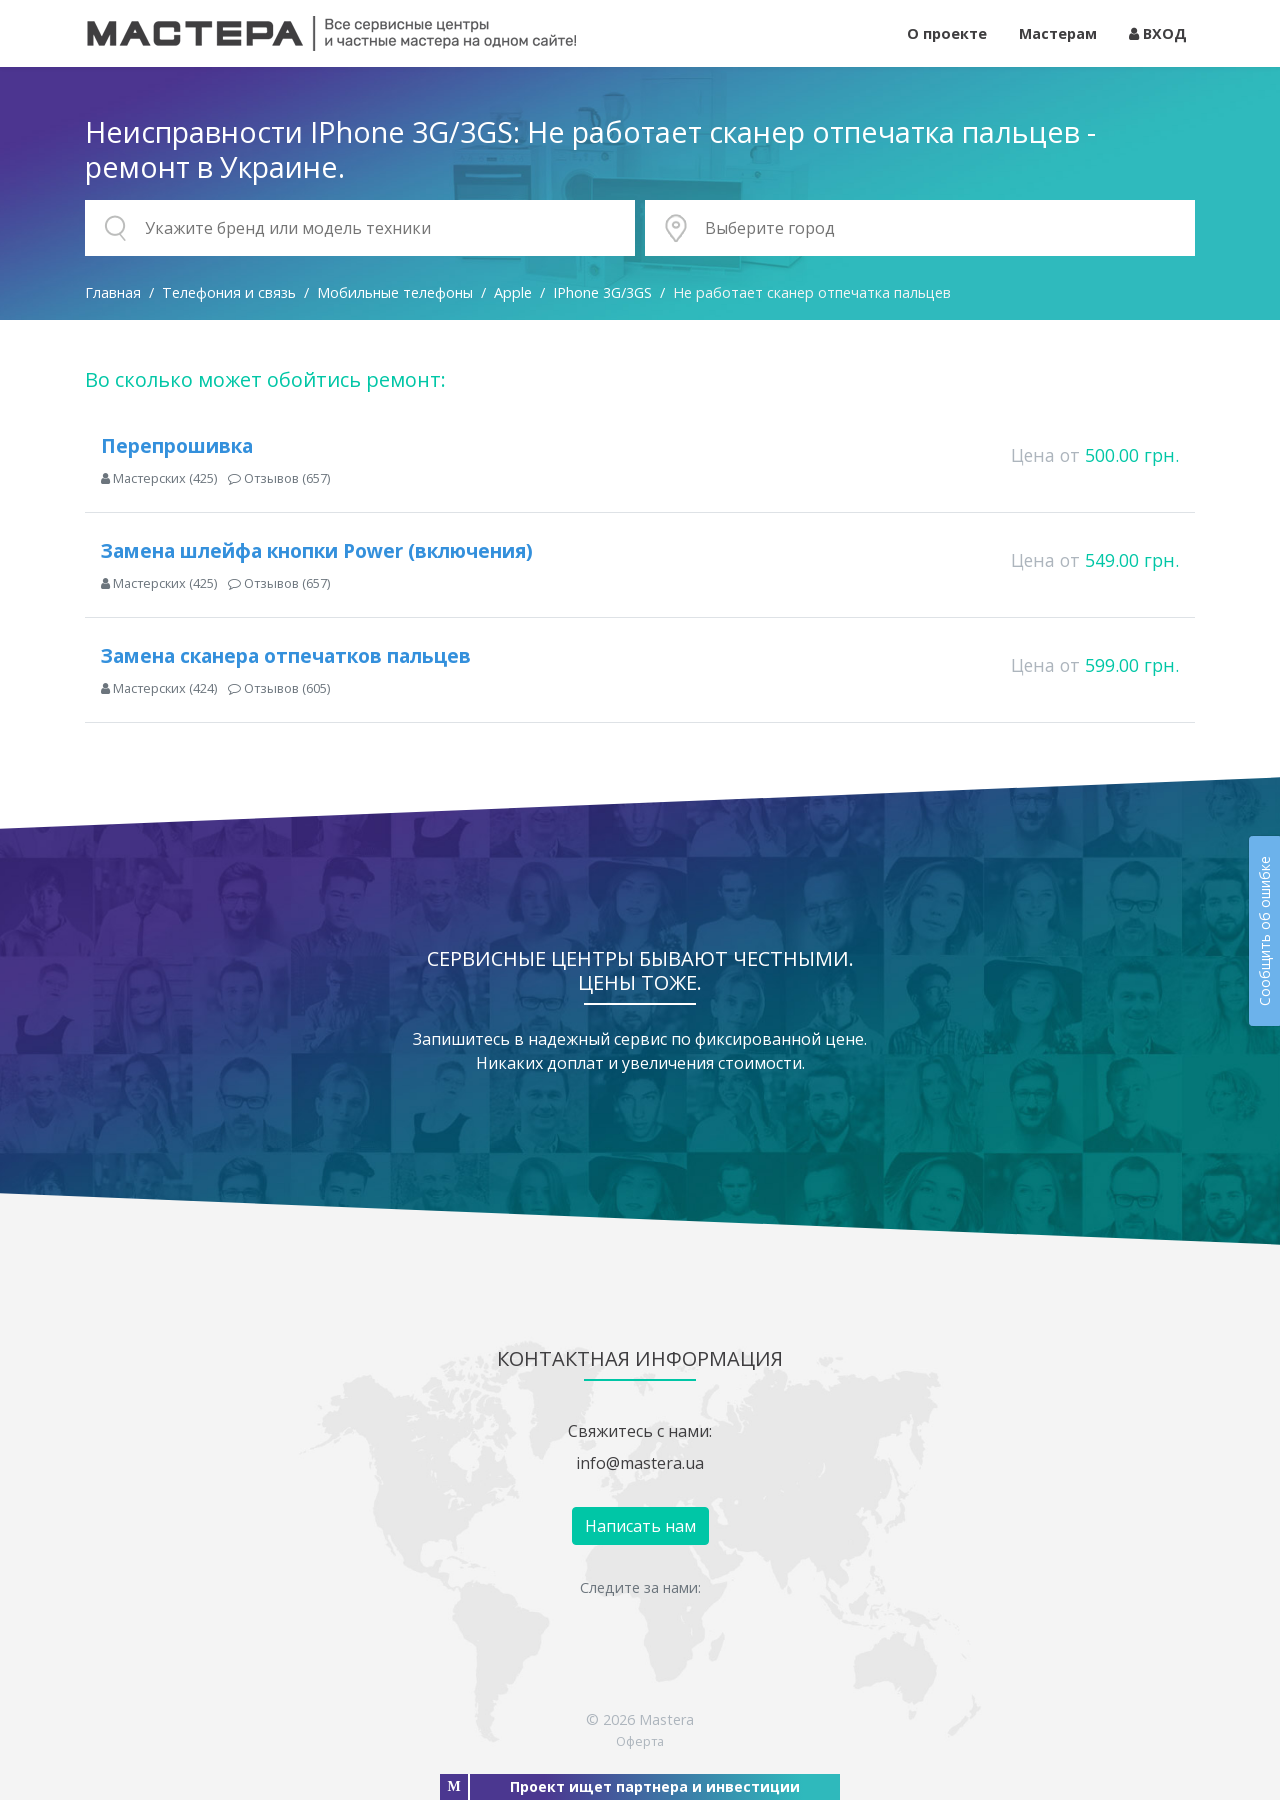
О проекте (947, 33)
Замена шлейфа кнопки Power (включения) (317, 550)
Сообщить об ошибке (1264, 931)
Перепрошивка (177, 445)
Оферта (640, 1741)
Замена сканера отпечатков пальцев (286, 655)
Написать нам (640, 1526)
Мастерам (1058, 33)
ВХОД (1158, 33)
